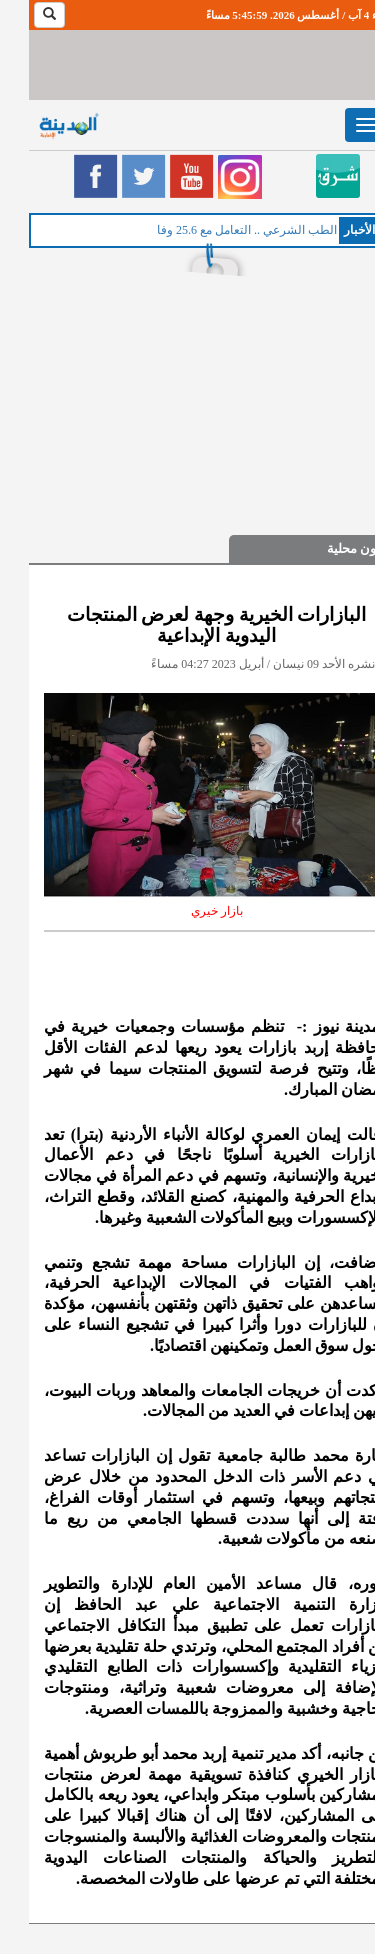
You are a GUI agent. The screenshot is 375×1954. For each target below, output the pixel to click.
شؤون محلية (331, 548)
